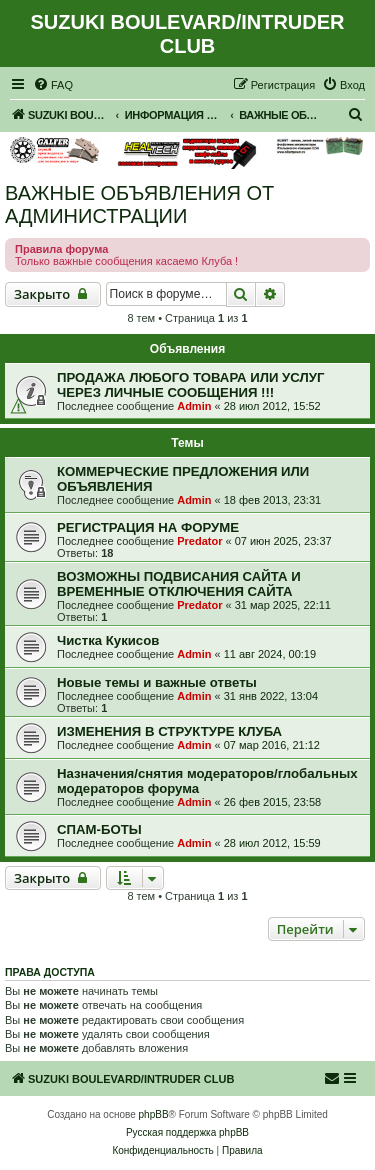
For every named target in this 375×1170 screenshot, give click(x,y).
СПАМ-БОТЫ (99, 829)
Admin (194, 406)
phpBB (154, 1114)
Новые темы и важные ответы (157, 682)
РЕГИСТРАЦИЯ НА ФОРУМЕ (148, 527)
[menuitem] (53, 85)
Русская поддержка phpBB (187, 1132)
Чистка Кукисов (108, 640)
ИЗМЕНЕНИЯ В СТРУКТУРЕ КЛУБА (169, 731)
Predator (199, 541)
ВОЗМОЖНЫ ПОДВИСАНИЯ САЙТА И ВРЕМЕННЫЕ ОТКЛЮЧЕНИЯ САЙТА (179, 584)
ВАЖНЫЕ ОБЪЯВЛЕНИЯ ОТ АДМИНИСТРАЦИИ (139, 204)
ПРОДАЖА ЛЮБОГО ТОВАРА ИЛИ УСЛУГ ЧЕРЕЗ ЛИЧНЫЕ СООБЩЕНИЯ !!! (190, 385)
